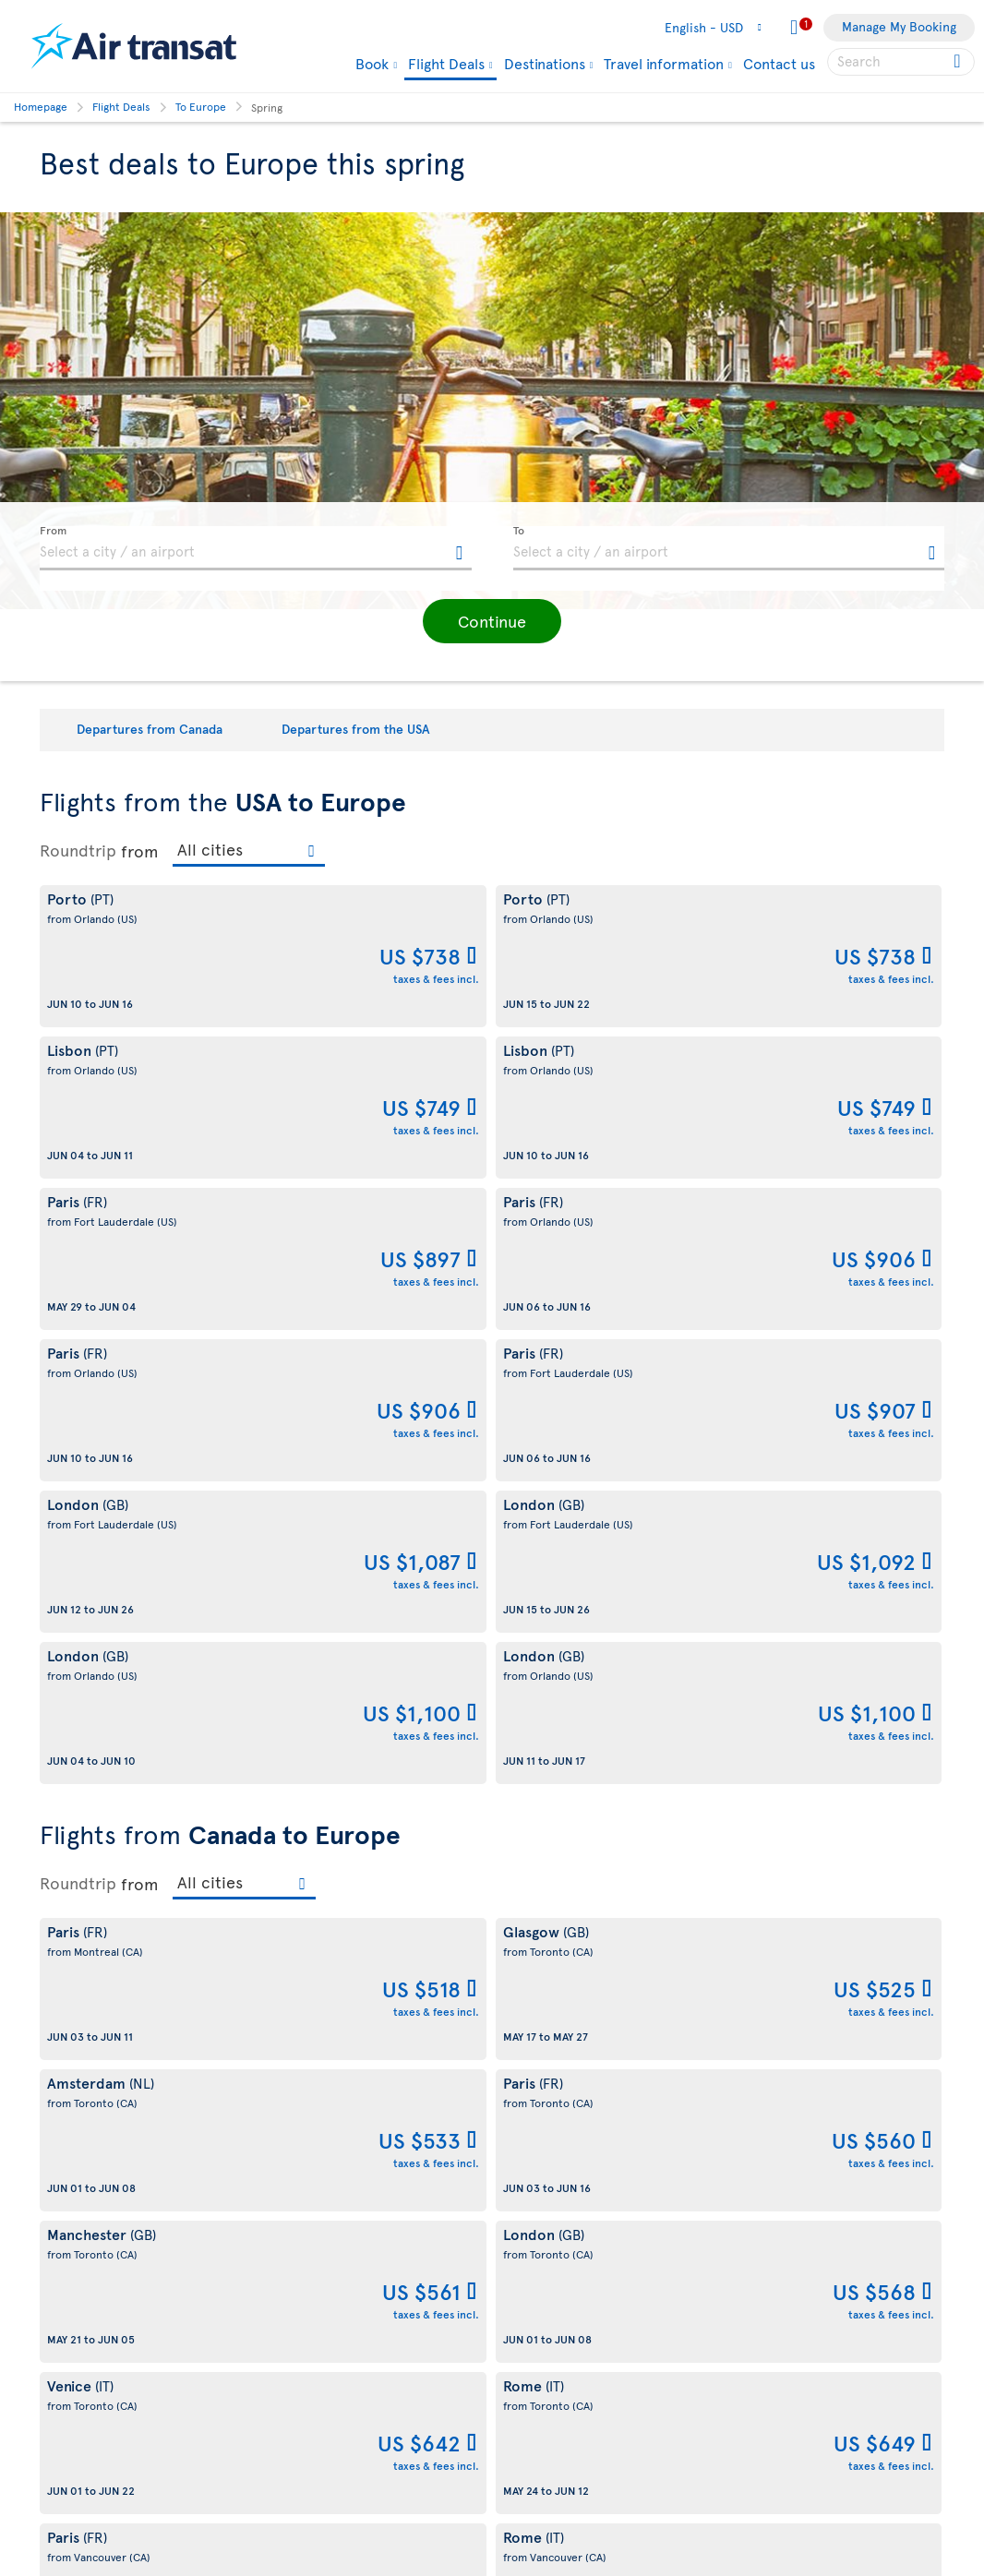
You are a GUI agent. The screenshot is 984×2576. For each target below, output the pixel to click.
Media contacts (546, 2301)
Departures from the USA (356, 728)
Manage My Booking (899, 26)
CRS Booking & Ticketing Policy (361, 2468)
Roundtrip (78, 850)
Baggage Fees (541, 2493)
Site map (65, 2347)
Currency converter (559, 2368)
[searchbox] (901, 62)
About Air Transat (89, 2155)
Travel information (663, 63)
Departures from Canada (149, 728)
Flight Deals (446, 64)
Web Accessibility (91, 2316)
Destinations (544, 63)
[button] (492, 621)
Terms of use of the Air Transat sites (375, 2270)
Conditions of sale (323, 2374)
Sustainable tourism (97, 2218)
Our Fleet (529, 2462)
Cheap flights (539, 2399)
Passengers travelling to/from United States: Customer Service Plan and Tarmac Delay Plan (365, 2323)
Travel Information (554, 2430)
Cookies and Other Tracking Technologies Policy (351, 2197)
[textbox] (256, 548)
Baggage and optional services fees (372, 2437)
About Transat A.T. (91, 2187)
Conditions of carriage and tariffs (368, 2155)
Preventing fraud (319, 2535)
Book (372, 63)
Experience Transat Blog (571, 2238)
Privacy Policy (310, 2405)
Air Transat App (545, 2207)
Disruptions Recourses (336, 2238)
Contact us (779, 63)
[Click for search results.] (958, 62)
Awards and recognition (109, 2249)
